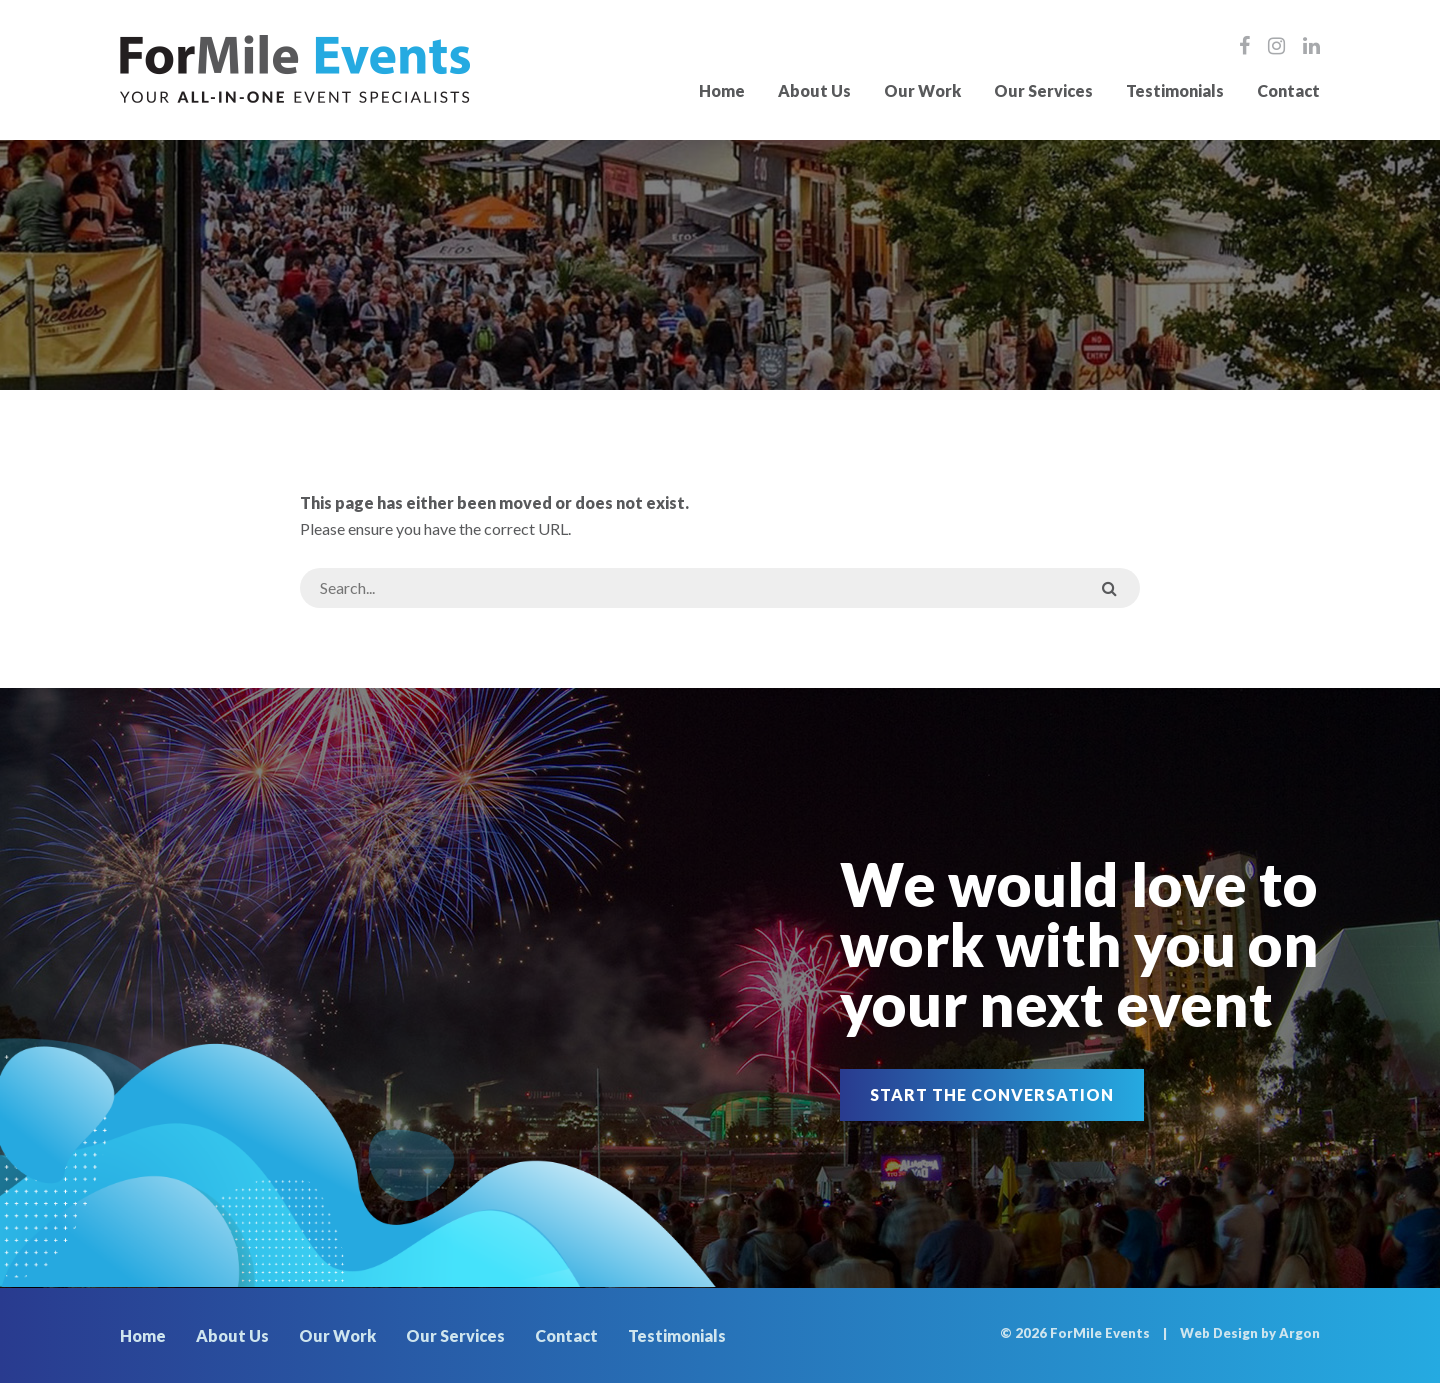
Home (722, 90)
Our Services (1043, 90)
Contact (1288, 90)
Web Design (1219, 1333)
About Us (814, 90)
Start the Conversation (992, 1094)
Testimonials (1175, 90)
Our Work (922, 90)
